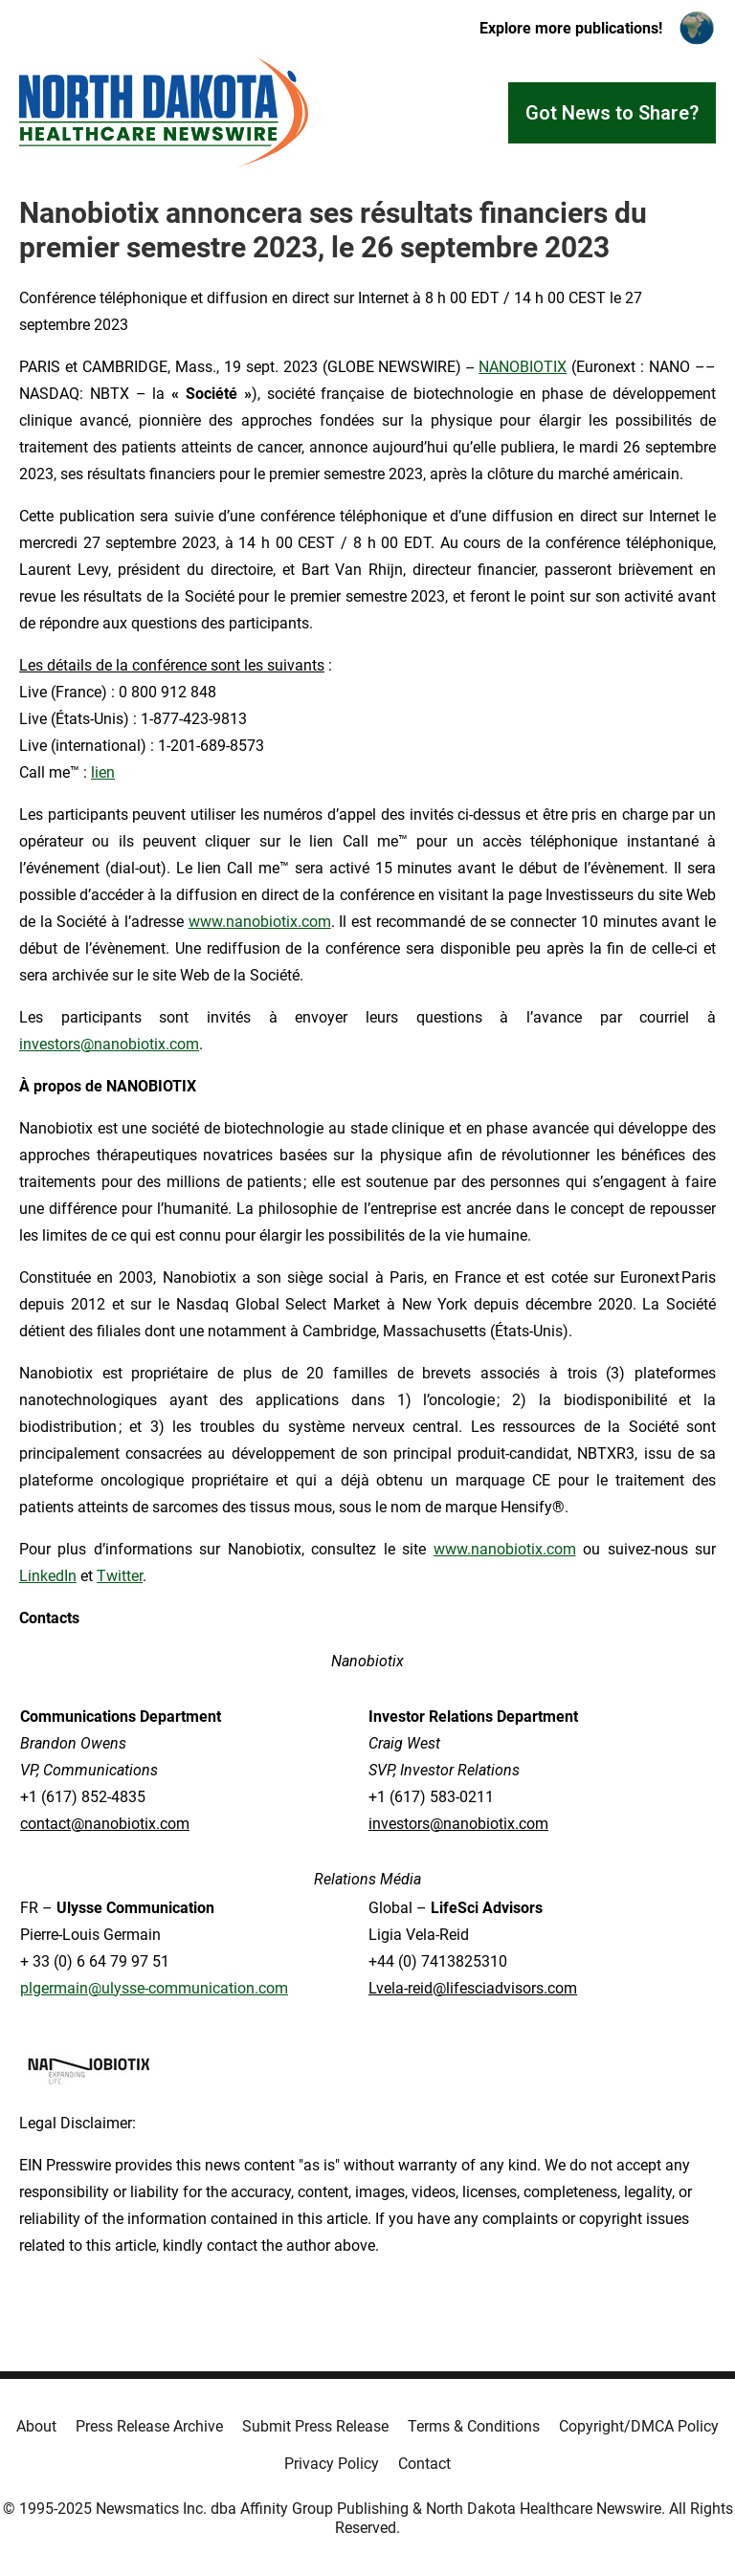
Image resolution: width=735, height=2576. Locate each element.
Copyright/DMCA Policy (639, 2426)
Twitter (120, 1576)
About (36, 2426)
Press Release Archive (149, 2426)
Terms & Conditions (474, 2426)
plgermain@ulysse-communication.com (154, 1988)
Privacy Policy (331, 2464)
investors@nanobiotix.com (109, 1044)
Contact (424, 2464)
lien (103, 772)
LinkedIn (48, 1576)
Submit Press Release (315, 2426)
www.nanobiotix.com (260, 922)
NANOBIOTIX (523, 367)
